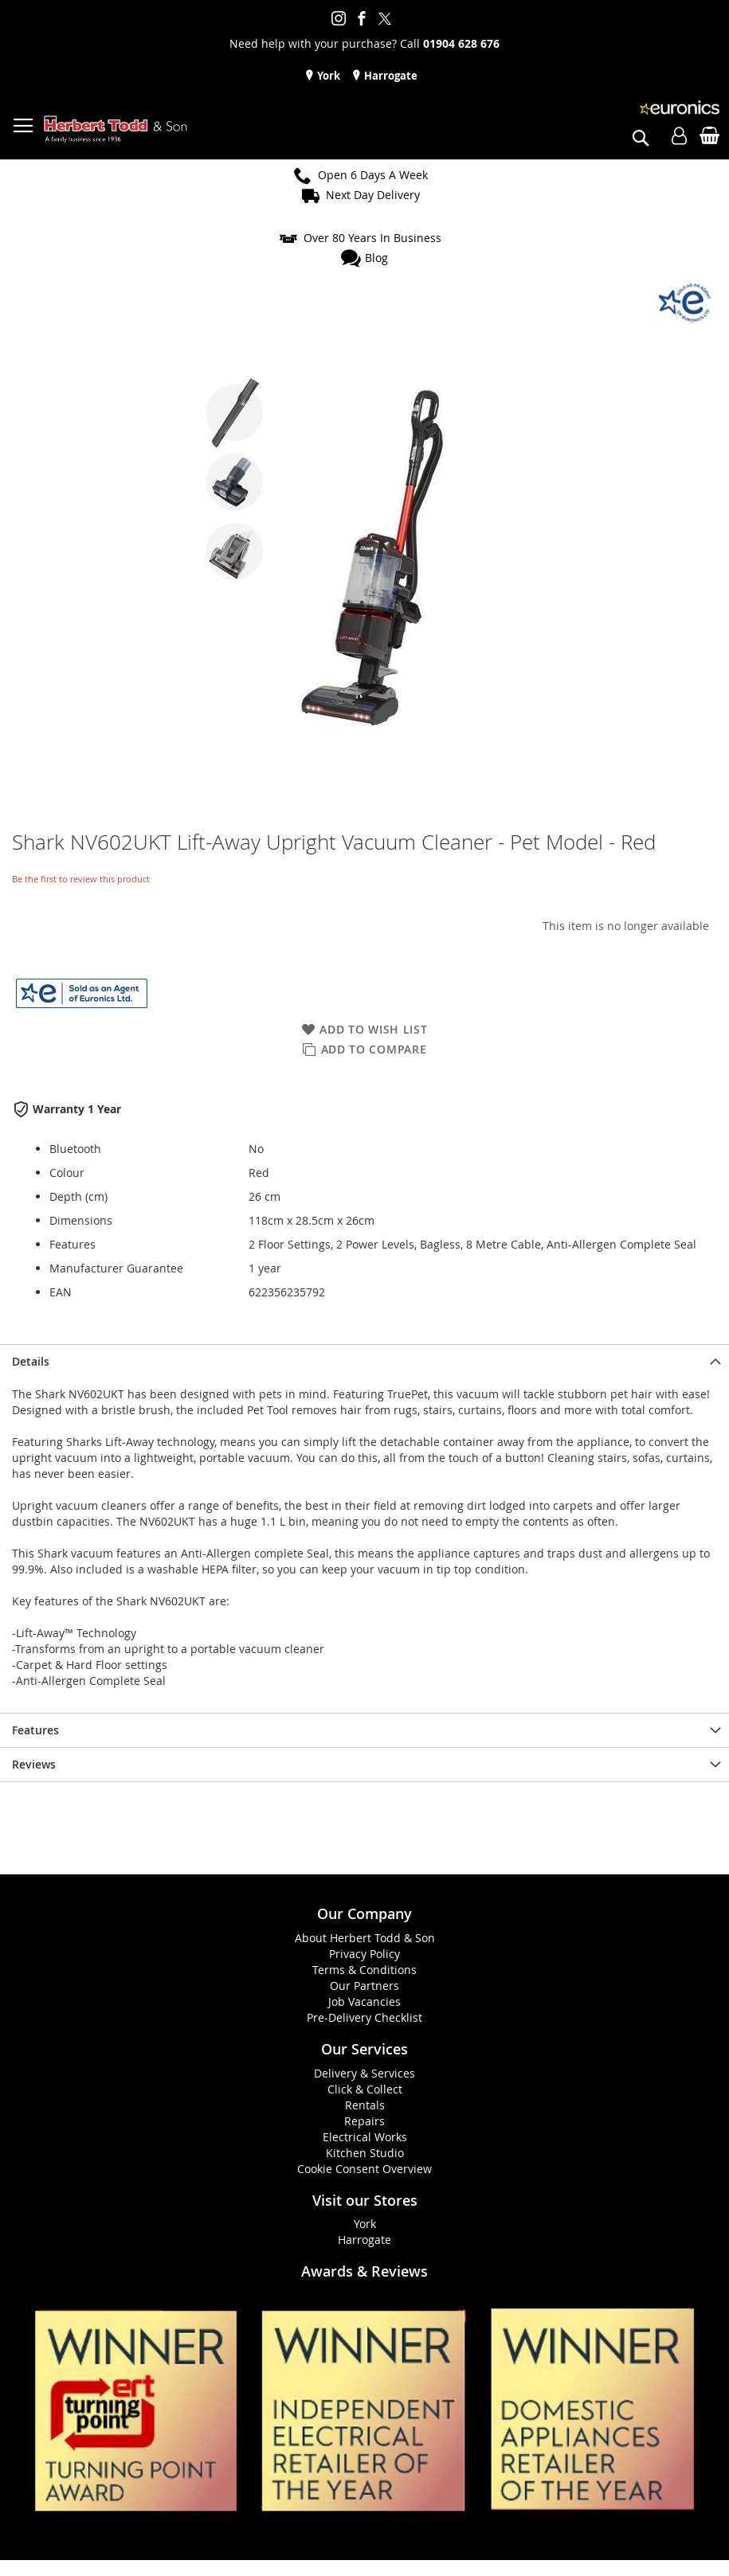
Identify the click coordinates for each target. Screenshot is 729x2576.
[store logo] (115, 129)
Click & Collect (364, 2089)
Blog (376, 257)
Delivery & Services (364, 2073)
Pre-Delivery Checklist (364, 2017)
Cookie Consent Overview (364, 2168)
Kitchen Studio (365, 2152)
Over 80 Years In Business (372, 237)
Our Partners (364, 1985)
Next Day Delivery (373, 194)
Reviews (34, 1764)
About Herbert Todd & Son (365, 1937)
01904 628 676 (461, 43)
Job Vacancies (364, 2001)
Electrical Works (365, 2136)
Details (30, 1361)
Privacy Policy (364, 1953)
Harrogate (389, 75)
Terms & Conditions (364, 1969)
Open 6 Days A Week (373, 174)
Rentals (365, 2105)
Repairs (364, 2120)
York (327, 75)
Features (35, 1730)
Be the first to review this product (81, 879)
